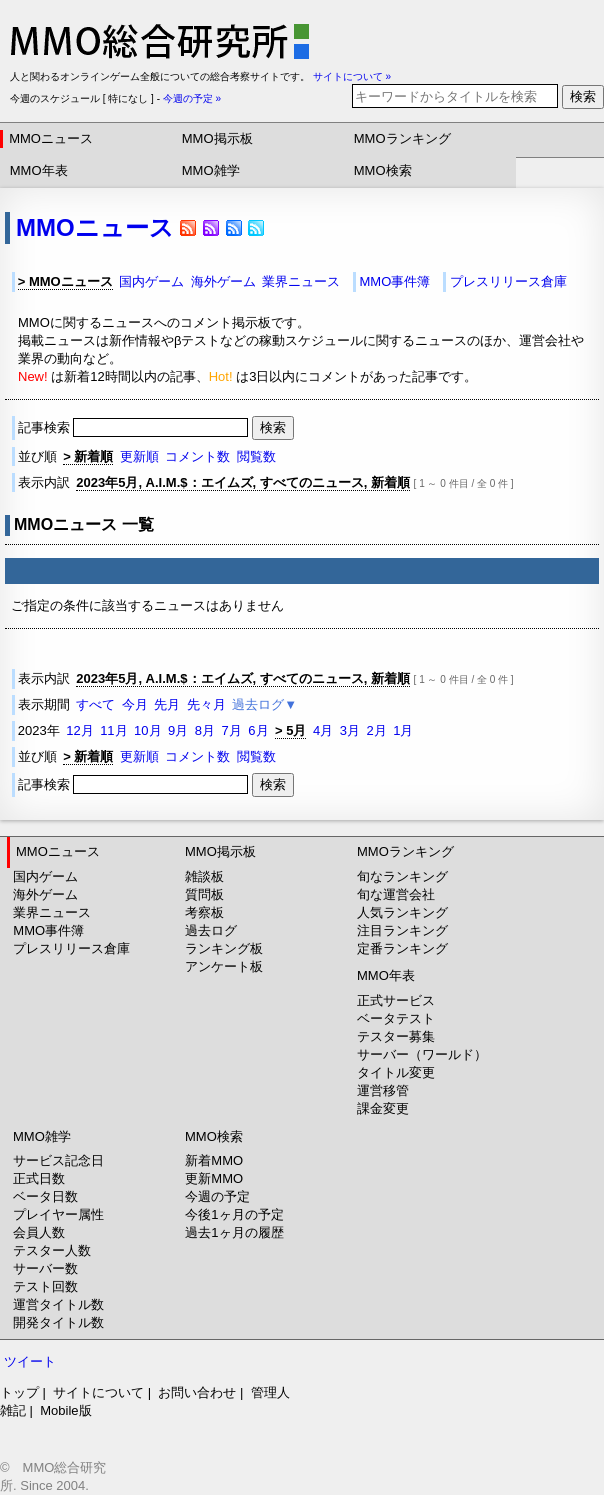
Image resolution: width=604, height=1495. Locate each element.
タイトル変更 (396, 1072)
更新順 (139, 456)
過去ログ (211, 930)
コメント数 (197, 456)
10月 (147, 730)
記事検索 (135, 427)
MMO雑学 (211, 170)
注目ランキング (402, 930)
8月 (205, 730)
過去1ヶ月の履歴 (234, 1232)
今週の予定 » (192, 98)
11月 (113, 730)
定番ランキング (402, 948)
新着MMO (214, 1160)
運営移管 (383, 1090)
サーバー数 (45, 1268)
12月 (79, 730)
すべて (95, 704)
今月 (135, 704)
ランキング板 (224, 948)
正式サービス (396, 1000)
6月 (258, 730)
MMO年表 (39, 170)
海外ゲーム (223, 281)
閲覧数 (256, 456)
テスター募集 (396, 1036)
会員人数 (39, 1232)
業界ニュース (301, 281)
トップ (19, 1392)
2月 (376, 730)
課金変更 (383, 1108)
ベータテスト (396, 1018)
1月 (403, 730)
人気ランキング (402, 912)
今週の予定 (217, 1196)
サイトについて (98, 1392)
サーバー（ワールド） (422, 1054)
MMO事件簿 (394, 281)
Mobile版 (65, 1410)
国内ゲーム (151, 281)
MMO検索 (383, 170)
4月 (323, 730)
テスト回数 (45, 1286)
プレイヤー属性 (58, 1214)
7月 (232, 730)
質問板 (204, 894)
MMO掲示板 (217, 138)
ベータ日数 (45, 1196)
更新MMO (214, 1178)
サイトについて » (352, 76)
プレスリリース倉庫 (508, 281)
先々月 (206, 704)
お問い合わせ (197, 1392)
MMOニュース (51, 138)
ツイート (30, 1361)
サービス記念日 (58, 1160)
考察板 (204, 912)
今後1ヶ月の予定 (234, 1214)
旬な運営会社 (396, 894)
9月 (178, 730)
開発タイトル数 (58, 1322)
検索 (583, 96)
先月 (167, 704)
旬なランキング (402, 876)
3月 (350, 730)
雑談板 (204, 876)
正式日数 (39, 1178)
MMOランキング (402, 138)
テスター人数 (52, 1250)
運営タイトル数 (58, 1304)
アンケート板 (224, 966)
